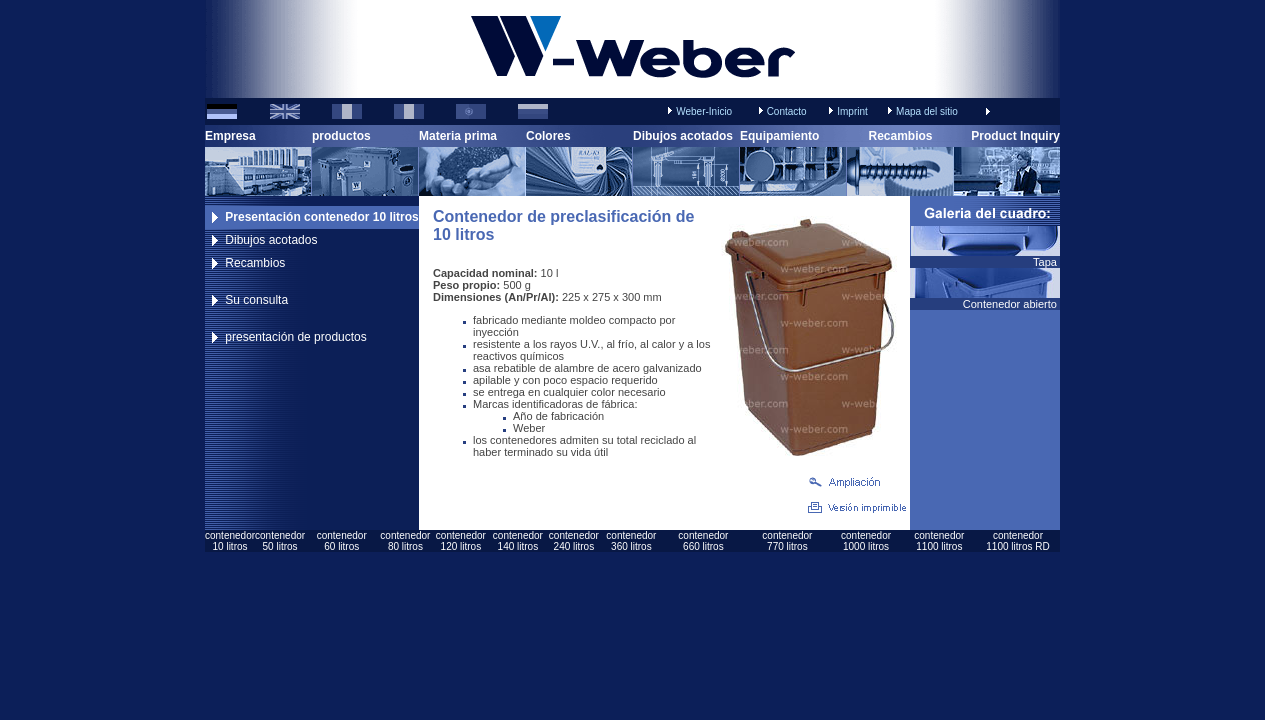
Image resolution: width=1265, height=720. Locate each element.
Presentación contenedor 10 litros (321, 217)
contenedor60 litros (342, 541)
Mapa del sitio (927, 111)
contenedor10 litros (230, 541)
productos (341, 136)
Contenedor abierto (1011, 304)
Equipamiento (779, 136)
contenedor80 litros (405, 541)
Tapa (1046, 262)
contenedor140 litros (518, 541)
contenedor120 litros (461, 541)
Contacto (787, 111)
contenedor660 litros (703, 541)
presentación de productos (295, 337)
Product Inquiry (1015, 136)
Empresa (230, 136)
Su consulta (256, 300)
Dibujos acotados (683, 136)
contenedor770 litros (787, 541)
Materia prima (458, 136)
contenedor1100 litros (939, 541)
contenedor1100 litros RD (1017, 541)
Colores (548, 136)
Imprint (852, 111)
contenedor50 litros (280, 541)
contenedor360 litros (631, 541)
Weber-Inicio (704, 111)
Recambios (900, 136)
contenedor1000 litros (866, 541)
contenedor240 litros (574, 541)
